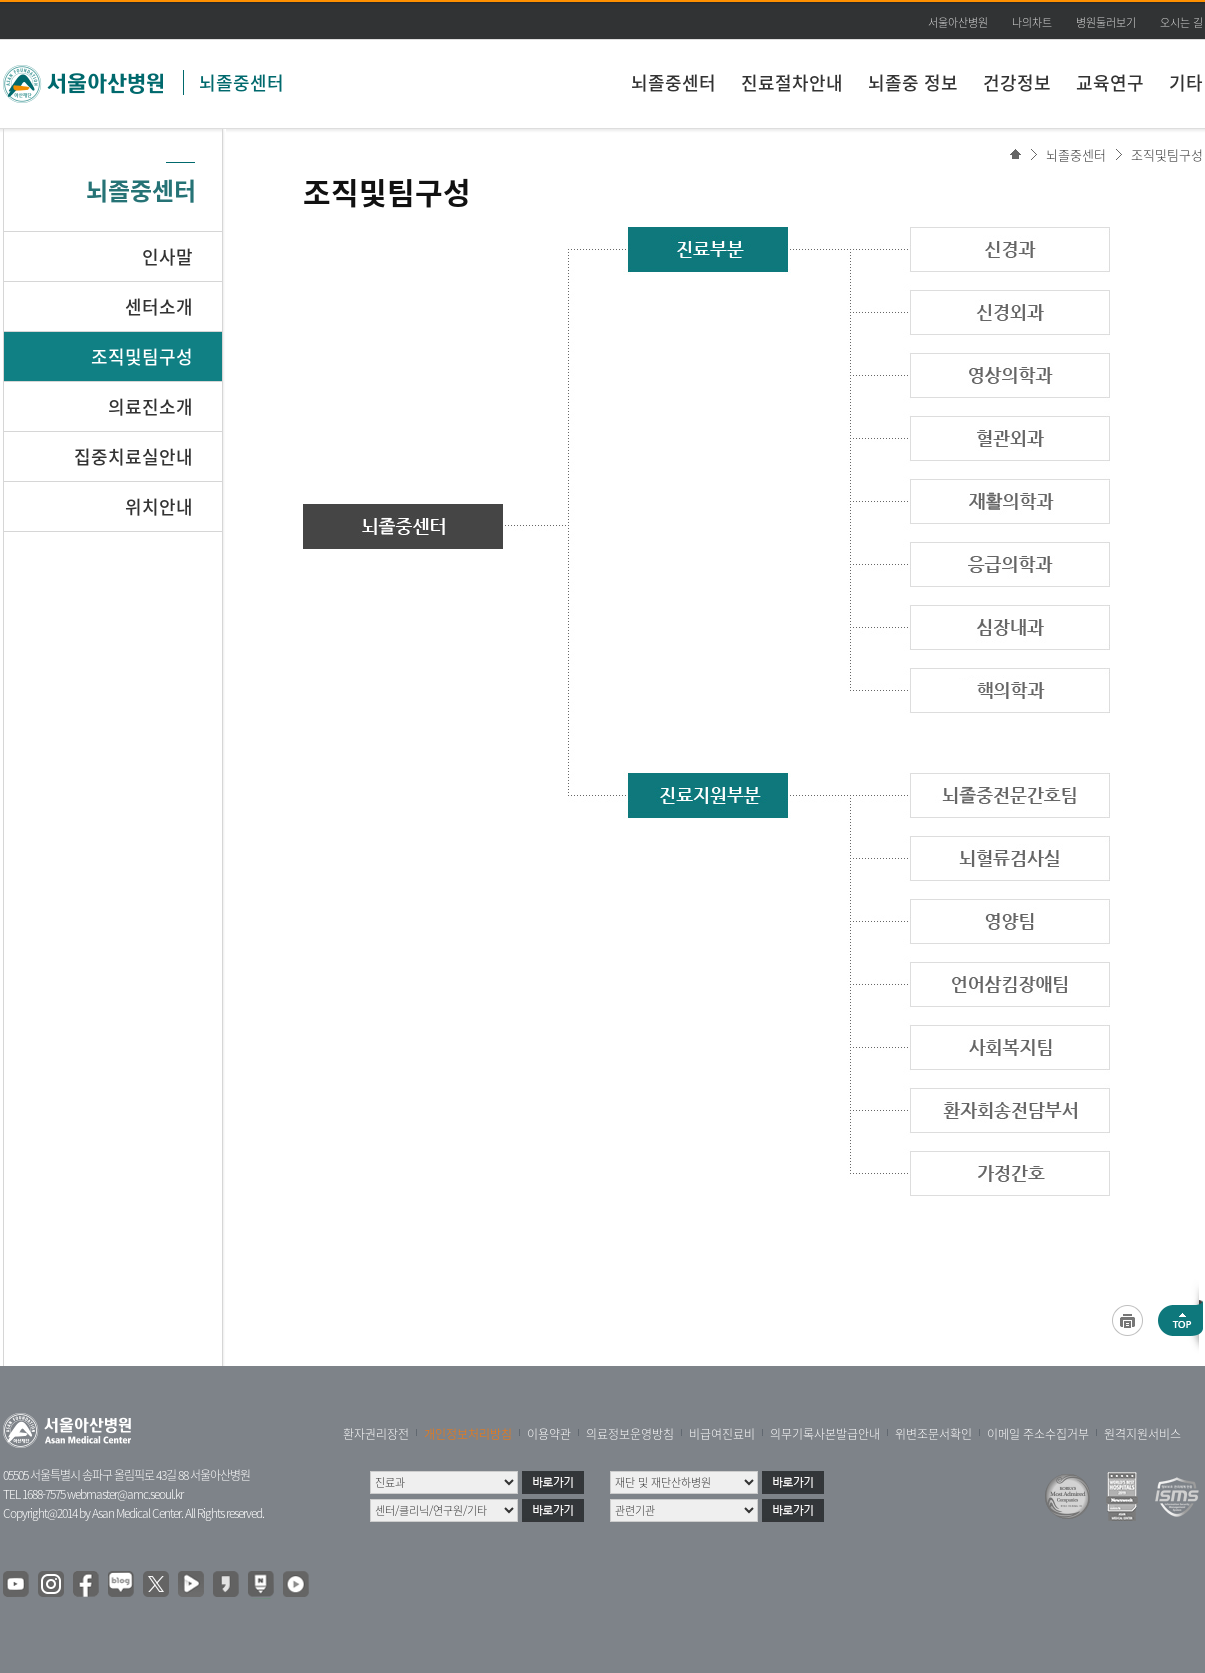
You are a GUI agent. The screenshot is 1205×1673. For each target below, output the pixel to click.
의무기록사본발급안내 (825, 1434)
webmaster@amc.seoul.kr (125, 1494)
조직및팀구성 (1167, 154)
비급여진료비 (722, 1434)
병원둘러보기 (1106, 22)
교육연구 (1110, 82)
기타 (1186, 82)
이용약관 (549, 1434)
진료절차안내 (792, 82)
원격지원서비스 (1142, 1434)
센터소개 (159, 306)
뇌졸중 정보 (913, 82)
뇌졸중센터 (241, 82)
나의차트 (1032, 22)
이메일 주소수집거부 (1038, 1434)
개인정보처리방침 (468, 1434)
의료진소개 (150, 406)
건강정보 (1017, 82)
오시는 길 (1181, 22)
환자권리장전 (376, 1434)
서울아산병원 (958, 22)
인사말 (167, 256)
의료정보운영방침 (630, 1434)
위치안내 (159, 506)
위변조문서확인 (933, 1434)
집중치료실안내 (133, 456)
